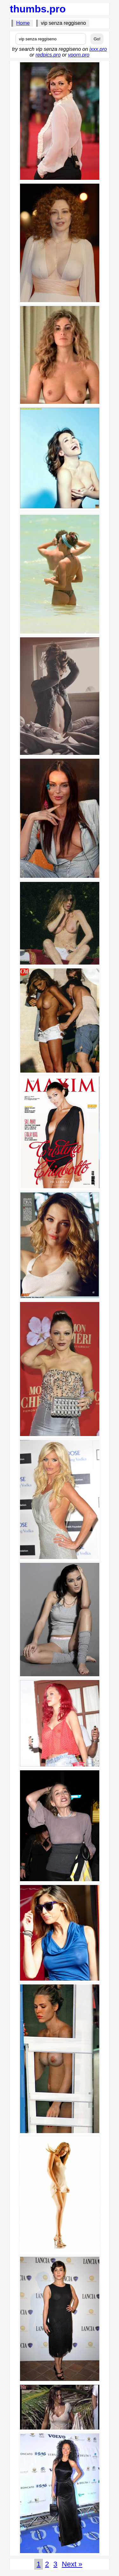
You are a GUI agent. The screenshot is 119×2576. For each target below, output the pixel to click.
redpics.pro (48, 55)
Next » (72, 2564)
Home (23, 23)
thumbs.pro (38, 9)
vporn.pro (78, 55)
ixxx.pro (98, 49)
